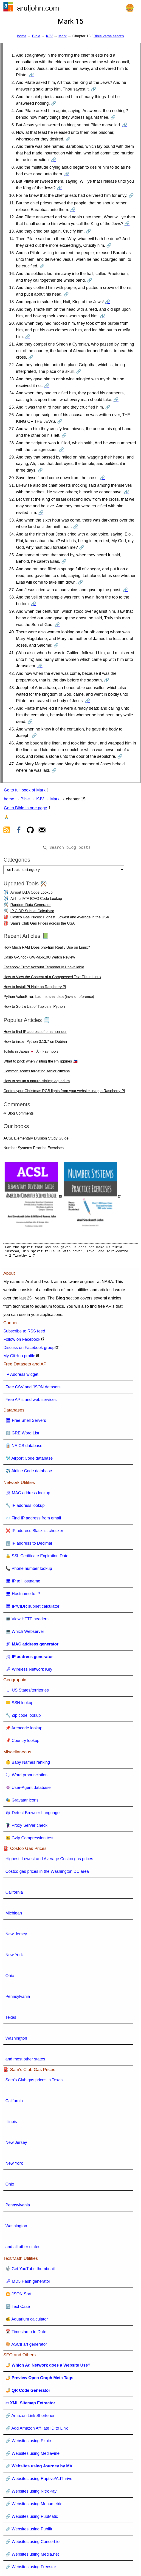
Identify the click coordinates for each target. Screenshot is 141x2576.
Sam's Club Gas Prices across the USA (42, 925)
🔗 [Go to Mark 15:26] (59, 421)
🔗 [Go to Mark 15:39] (57, 624)
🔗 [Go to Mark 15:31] (126, 492)
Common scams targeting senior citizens (36, 1073)
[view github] (30, 831)
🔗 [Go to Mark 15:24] (115, 399)
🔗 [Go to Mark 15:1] (31, 75)
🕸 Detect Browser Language (33, 1814)
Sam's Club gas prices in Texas (34, 2081)
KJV (49, 36)
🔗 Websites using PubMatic (32, 2518)
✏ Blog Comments (18, 1115)
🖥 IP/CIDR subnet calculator (32, 1608)
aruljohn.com (38, 8)
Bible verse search (108, 36)
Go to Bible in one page (25, 808)
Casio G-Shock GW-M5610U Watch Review (39, 959)
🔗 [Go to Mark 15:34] (81, 547)
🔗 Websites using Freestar (31, 2568)
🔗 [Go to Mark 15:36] (80, 582)
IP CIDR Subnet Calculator (32, 913)
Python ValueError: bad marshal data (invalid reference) (48, 998)
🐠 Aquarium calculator (27, 2321)
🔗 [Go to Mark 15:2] (93, 89)
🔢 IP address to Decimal (29, 1545)
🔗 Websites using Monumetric (34, 2505)
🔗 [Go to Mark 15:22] (78, 371)
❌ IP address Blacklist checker (34, 1532)
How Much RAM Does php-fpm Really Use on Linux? (46, 949)
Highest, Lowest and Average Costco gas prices (49, 1860)
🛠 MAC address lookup (28, 1494)
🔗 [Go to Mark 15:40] (56, 645)
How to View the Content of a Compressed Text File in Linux (52, 979)
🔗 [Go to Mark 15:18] (107, 301)
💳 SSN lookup (20, 1704)
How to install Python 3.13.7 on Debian (35, 1043)
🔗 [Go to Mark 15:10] (131, 195)
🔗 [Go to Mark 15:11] (72, 209)
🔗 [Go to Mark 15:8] (66, 174)
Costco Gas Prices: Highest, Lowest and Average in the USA (59, 919)
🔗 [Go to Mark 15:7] (53, 159)
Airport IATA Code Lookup (31, 894)
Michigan (14, 1915)
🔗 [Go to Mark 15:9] (59, 188)
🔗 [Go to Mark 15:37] (125, 590)
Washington (16, 2040)
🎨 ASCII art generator (26, 2346)
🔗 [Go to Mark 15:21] (30, 357)
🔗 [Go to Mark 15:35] (63, 561)
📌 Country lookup (22, 1742)
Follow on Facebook (21, 1341)
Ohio (10, 1977)
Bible (36, 36)
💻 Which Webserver (25, 1633)
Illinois (11, 2123)
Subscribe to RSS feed (24, 1333)
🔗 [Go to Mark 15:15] (42, 266)
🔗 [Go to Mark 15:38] (33, 603)
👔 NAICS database (24, 1447)
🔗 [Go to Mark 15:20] (27, 336)
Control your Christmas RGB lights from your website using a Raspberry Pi (64, 1093)
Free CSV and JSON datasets (33, 1389)
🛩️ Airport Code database (29, 1460)
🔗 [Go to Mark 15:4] (113, 117)
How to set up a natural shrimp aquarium (36, 1083)
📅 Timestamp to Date (26, 2333)
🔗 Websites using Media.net (32, 2556)
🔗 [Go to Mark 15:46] (119, 756)
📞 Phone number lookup (29, 1570)
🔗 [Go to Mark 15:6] (67, 139)
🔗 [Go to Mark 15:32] (40, 512)
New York (14, 1956)
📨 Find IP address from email (33, 1520)
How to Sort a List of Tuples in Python (34, 1008)
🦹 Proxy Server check (27, 1827)
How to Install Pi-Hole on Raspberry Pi (34, 989)
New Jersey (16, 1935)
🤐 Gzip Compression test (30, 1839)
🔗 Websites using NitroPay (31, 2493)
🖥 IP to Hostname (23, 1583)
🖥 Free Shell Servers (26, 1422)
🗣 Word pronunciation (27, 1776)
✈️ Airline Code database (29, 1472)
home (21, 36)
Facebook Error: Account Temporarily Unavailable (43, 969)
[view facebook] (18, 831)
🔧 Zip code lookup (23, 1717)
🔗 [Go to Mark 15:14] (108, 245)
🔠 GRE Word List (22, 1435)
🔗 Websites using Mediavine (33, 2455)
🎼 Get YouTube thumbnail (30, 2270)
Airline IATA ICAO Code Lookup (36, 900)
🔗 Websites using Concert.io (33, 2543)
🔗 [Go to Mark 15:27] (64, 435)
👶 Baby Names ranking (28, 1764)
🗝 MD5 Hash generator (28, 2283)
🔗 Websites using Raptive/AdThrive (39, 2480)
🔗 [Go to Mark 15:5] (124, 125)
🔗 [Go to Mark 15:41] (39, 666)
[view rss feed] (6, 831)
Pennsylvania (18, 1998)
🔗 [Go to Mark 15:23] (46, 385)
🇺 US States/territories (27, 1692)
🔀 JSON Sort (18, 2295)
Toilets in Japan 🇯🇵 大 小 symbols (30, 1053)
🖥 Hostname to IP (23, 1595)
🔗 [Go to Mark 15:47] (53, 770)
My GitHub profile (19, 1357)
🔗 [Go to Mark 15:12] (127, 223)
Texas (11, 2019)
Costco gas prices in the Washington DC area (47, 1873)
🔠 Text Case (18, 2308)
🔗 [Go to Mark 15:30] (102, 477)
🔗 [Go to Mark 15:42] (106, 680)
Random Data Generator (30, 907)
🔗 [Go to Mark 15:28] (61, 449)
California (14, 1894)
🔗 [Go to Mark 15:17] (66, 294)
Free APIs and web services (31, 1401)
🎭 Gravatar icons (22, 1802)
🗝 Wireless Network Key (29, 1671)
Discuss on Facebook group (29, 1349)
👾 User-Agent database (28, 1789)
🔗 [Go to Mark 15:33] (75, 526)
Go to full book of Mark (24, 790)
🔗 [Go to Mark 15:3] (53, 103)
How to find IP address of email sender (35, 1033)
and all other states (23, 2248)
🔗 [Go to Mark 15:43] (87, 700)
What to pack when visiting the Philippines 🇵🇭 (40, 1063)
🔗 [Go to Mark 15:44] (30, 721)
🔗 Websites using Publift (29, 2531)
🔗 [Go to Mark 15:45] (34, 735)
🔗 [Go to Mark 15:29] (40, 470)
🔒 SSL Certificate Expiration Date (37, 1557)
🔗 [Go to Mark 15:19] (102, 316)
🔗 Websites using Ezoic (28, 2442)
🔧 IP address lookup (25, 1507)
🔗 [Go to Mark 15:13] (88, 231)
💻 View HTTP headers (27, 1620)
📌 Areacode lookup (24, 1729)
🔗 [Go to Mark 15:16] (89, 280)
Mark (63, 36)
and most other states (25, 2061)
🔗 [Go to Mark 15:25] (107, 407)
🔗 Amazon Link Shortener (30, 2417)
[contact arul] (42, 831)
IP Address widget (22, 1376)
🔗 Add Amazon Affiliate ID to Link (37, 2430)
